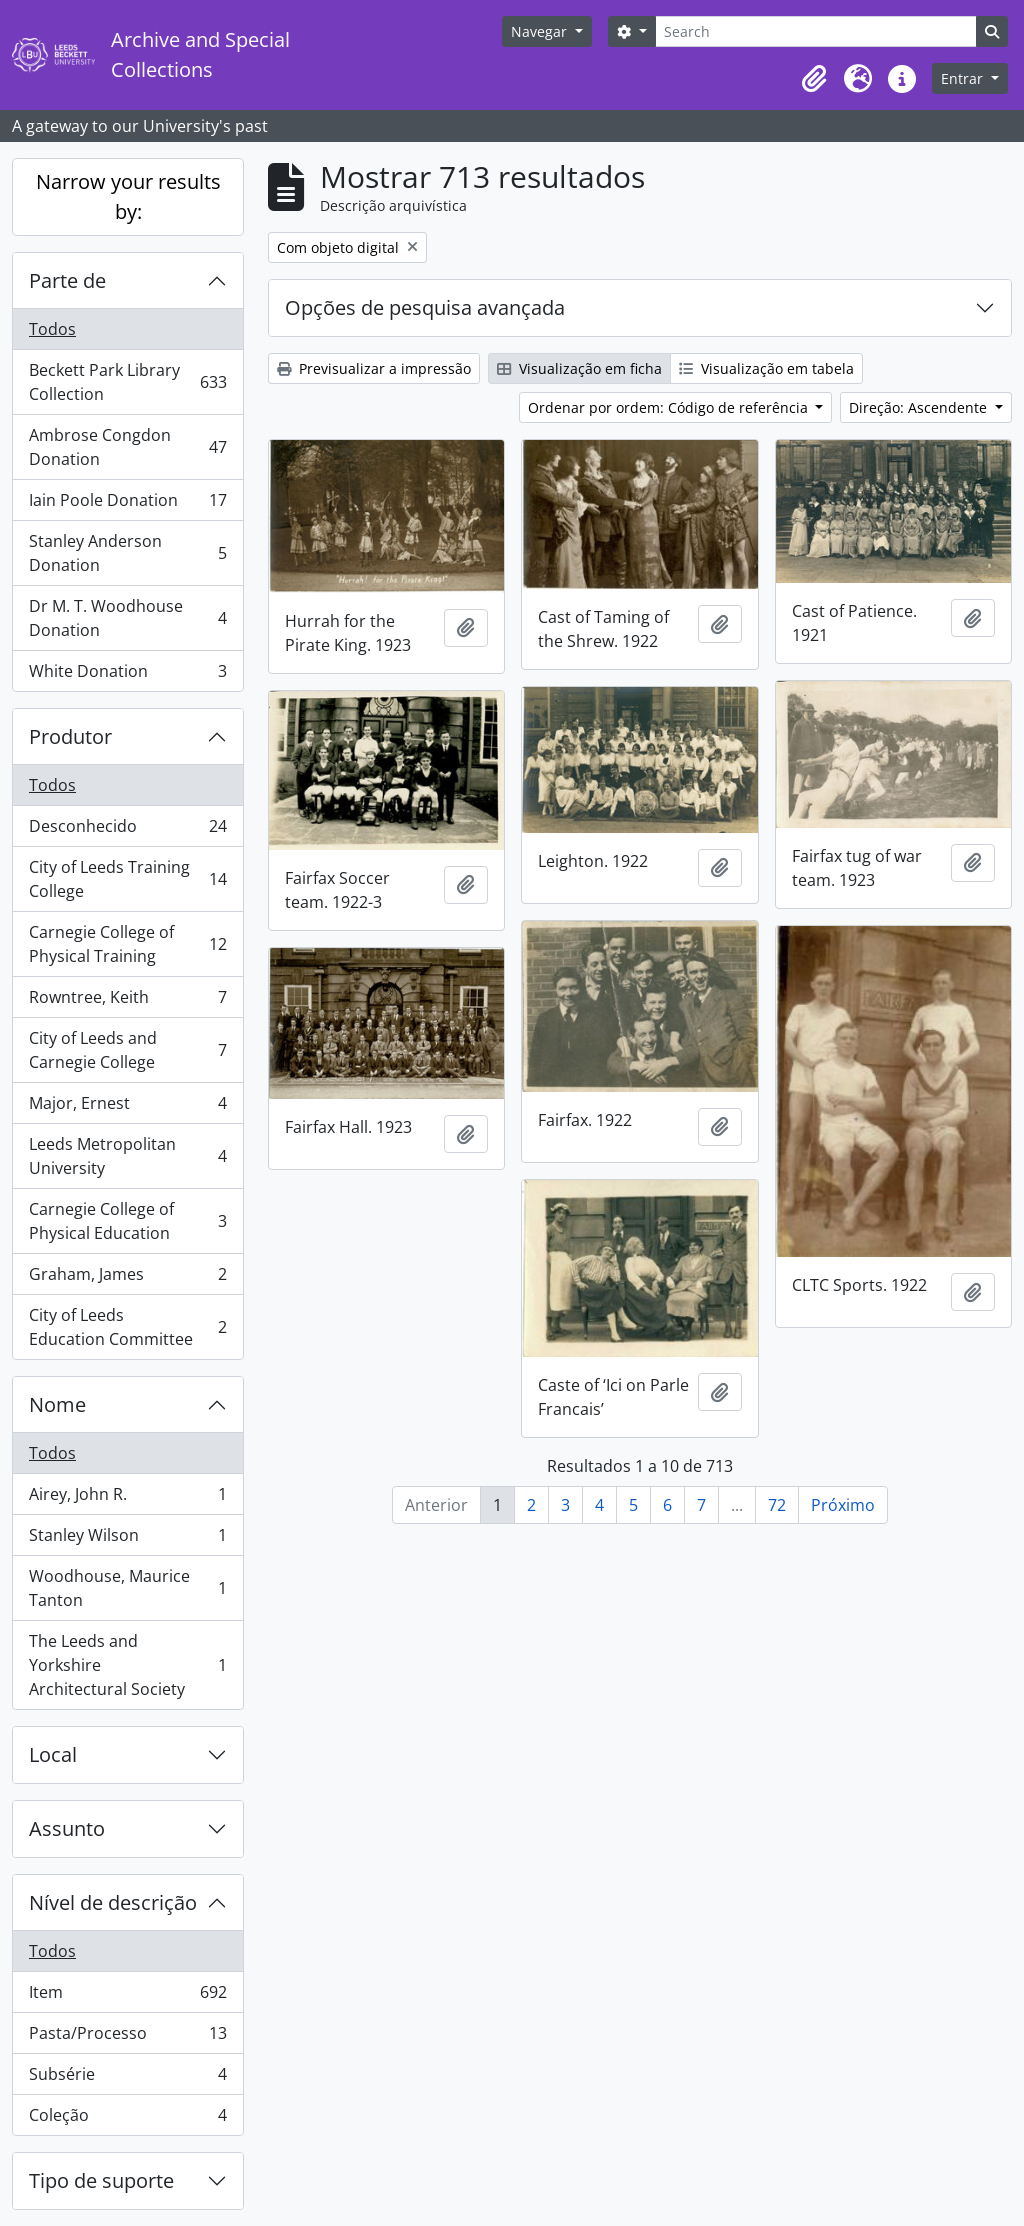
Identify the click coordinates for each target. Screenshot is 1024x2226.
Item (127, 1996)
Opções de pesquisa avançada (425, 307)
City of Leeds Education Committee (127, 1327)
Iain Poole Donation (127, 504)
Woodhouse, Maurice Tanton (127, 1588)
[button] (814, 79)
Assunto (67, 1828)
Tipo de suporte (101, 2180)
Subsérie (127, 2078)
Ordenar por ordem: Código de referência (670, 407)
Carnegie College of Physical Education (127, 1221)
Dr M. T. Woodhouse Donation (127, 618)
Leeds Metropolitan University (127, 1156)
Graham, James (127, 1278)
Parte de (67, 280)
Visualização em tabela (766, 368)
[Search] (816, 31)
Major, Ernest (127, 1107)
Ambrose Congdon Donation (127, 447)
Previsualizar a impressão (374, 368)
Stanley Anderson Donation (127, 553)
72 (777, 1505)
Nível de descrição (113, 1902)
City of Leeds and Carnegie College (127, 1050)
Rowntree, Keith (127, 1001)
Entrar (964, 78)
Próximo (843, 1505)
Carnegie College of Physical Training (127, 944)
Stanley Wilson (127, 1539)
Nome (57, 1404)
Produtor (70, 736)
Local (53, 1754)
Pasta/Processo (127, 2037)
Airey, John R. (127, 1498)
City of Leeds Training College (127, 879)
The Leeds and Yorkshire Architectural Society (127, 1665)
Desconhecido (127, 830)
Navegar (541, 31)
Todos (52, 329)
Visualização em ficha (579, 368)
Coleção (127, 2119)
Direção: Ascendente (920, 407)
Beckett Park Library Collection (127, 382)
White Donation (127, 675)
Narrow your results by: (128, 196)
